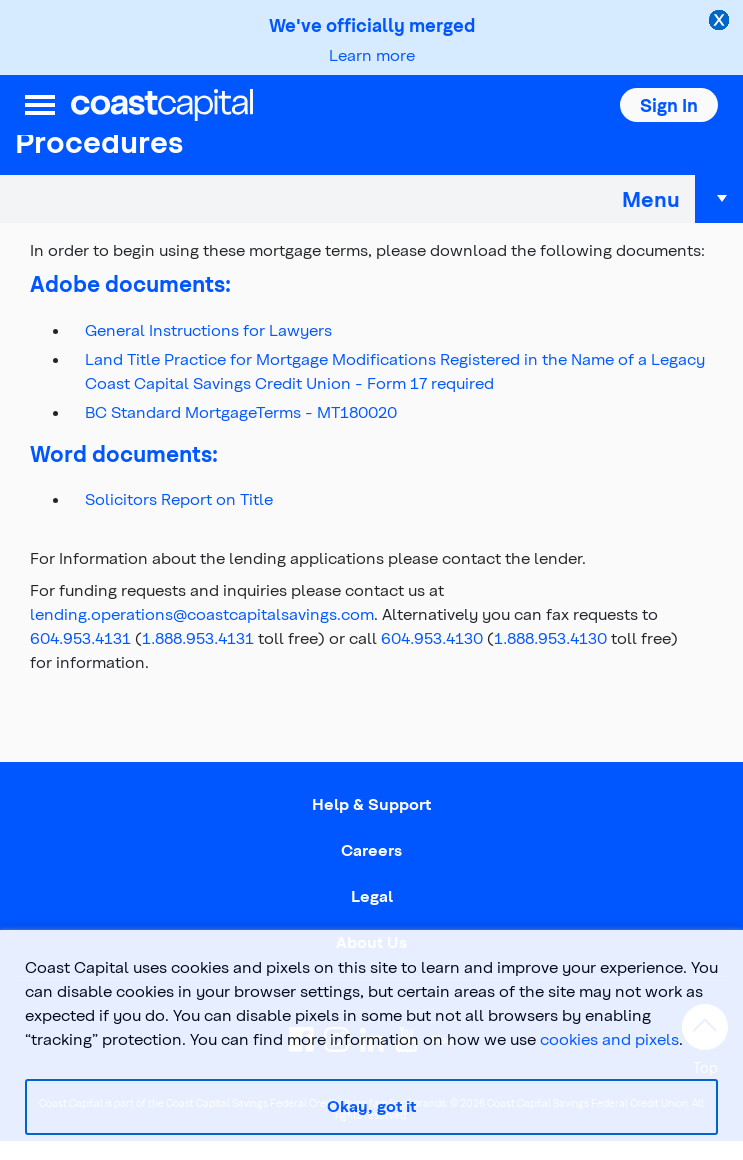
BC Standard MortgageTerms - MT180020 (241, 411)
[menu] (40, 105)
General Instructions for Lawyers (208, 329)
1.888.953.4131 (198, 637)
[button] (669, 105)
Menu (682, 199)
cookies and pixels (609, 1038)
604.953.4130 (432, 637)
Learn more (372, 54)
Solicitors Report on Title (179, 498)
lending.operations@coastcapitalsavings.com (202, 613)
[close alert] (721, 22)
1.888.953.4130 (550, 637)
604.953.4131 (80, 637)
